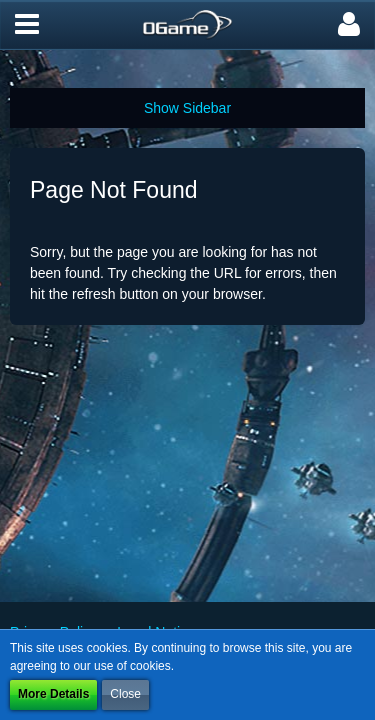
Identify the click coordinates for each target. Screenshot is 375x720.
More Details (53, 694)
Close (125, 694)
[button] (27, 25)
